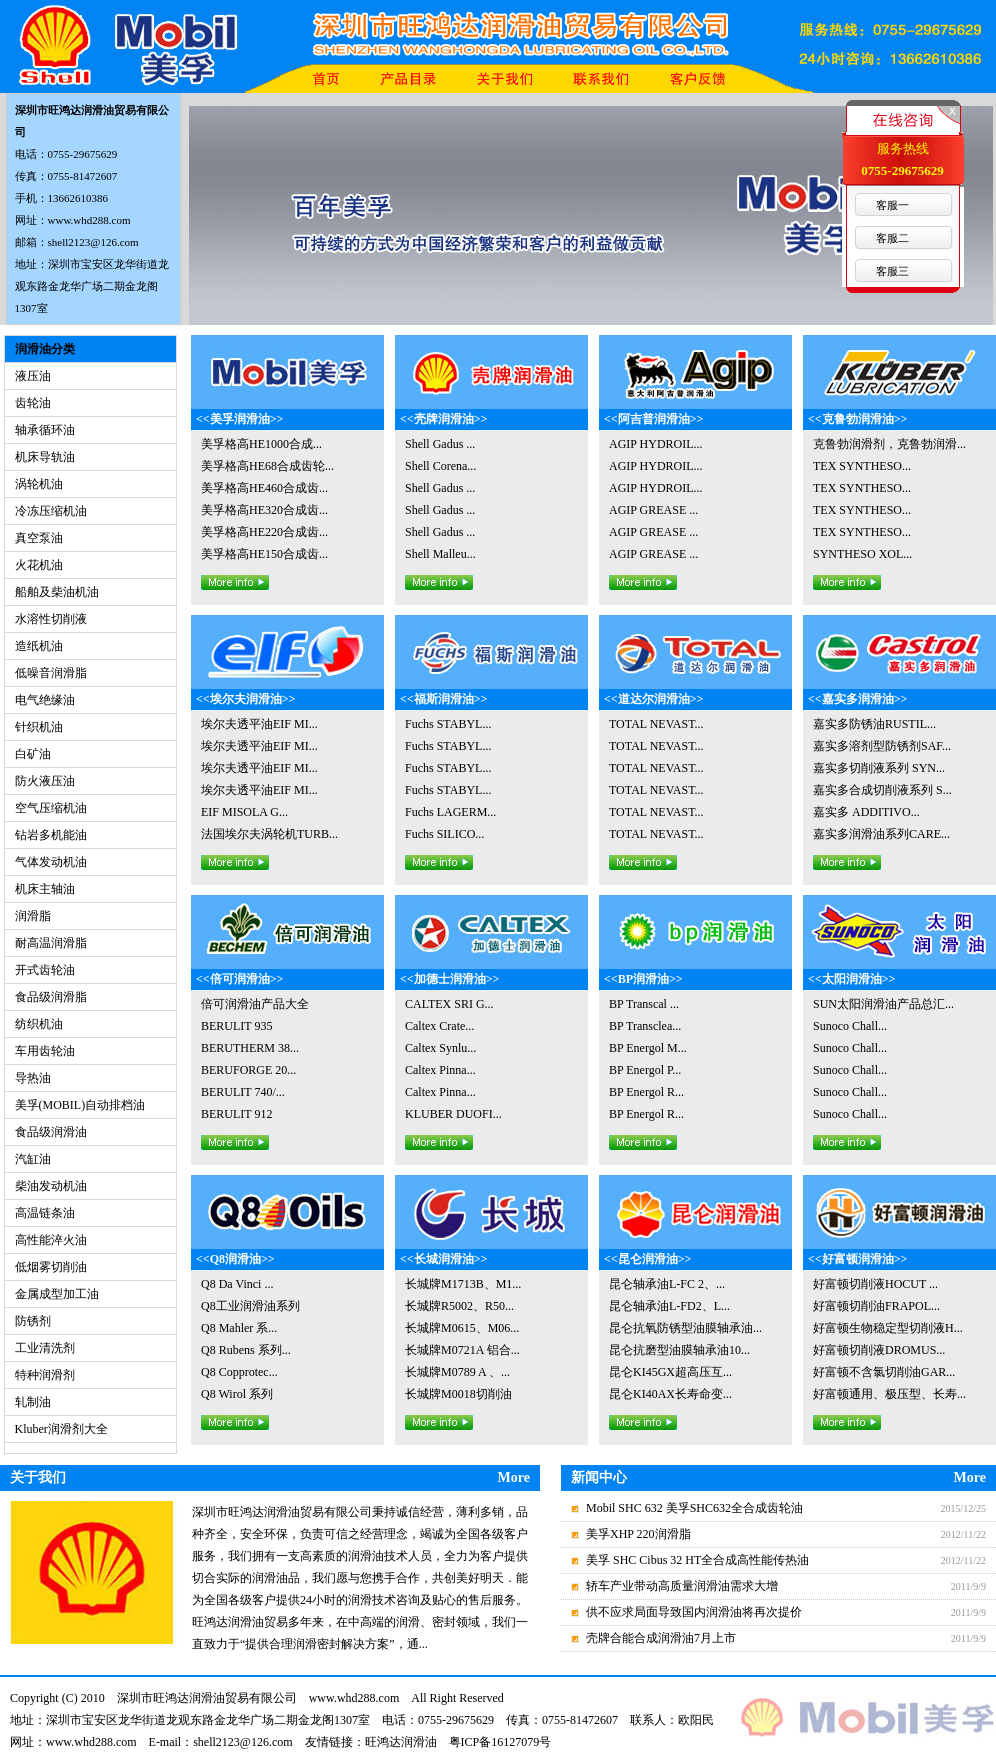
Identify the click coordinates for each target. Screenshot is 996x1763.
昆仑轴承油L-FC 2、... (667, 1284)
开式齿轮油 (45, 970)
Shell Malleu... (440, 554)
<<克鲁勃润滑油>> (857, 419)
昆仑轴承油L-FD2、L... (669, 1306)
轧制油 (33, 1402)
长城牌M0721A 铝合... (462, 1350)
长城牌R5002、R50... (459, 1306)
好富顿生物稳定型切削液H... (888, 1328)
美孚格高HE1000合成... (261, 444)
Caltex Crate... (439, 1026)
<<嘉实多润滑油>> (857, 699)
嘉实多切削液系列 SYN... (879, 768)
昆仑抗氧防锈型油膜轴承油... (685, 1328)
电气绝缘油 (45, 700)
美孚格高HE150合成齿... (264, 554)
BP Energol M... (648, 1048)
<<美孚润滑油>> (239, 419)
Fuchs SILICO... (444, 834)
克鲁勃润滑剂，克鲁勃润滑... (889, 444)
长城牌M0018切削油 (458, 1394)
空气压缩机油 (51, 808)
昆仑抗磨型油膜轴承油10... (679, 1350)
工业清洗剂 (45, 1348)
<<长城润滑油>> (443, 1259)
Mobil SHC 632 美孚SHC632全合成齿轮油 (694, 1508)
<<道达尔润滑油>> (653, 699)
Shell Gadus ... (440, 444)
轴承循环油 (45, 430)
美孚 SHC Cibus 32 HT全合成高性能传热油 (697, 1560)
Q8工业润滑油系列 (250, 1306)
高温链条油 (45, 1213)
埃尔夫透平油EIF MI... (259, 724)
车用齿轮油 (45, 1051)
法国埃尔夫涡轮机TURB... (269, 834)
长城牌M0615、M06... (462, 1328)
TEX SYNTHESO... (862, 466)
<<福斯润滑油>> (443, 699)
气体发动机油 (51, 862)
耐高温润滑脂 (51, 943)
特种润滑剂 (45, 1375)
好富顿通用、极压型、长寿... (889, 1394)
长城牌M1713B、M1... (463, 1284)
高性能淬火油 (51, 1240)
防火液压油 (45, 781)
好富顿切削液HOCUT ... (875, 1284)
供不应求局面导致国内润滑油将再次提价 (694, 1612)
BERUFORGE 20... (248, 1070)
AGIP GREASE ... (653, 510)
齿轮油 (33, 403)
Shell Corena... (440, 466)
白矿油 (33, 754)
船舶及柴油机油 (57, 592)
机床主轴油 (45, 889)
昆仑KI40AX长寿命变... (670, 1394)
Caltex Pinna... (440, 1070)
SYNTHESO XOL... (862, 554)
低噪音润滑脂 (51, 673)
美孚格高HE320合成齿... (264, 510)
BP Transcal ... (644, 1004)
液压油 (33, 376)
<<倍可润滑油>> (239, 979)
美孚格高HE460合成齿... (264, 488)
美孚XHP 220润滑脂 (638, 1534)
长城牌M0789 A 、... (457, 1372)
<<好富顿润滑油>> (857, 1259)
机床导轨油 (45, 457)
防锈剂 (33, 1321)
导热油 (33, 1078)
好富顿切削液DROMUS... (879, 1350)
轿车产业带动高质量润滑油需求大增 (682, 1586)
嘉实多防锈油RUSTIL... (874, 724)
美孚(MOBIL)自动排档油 (80, 1105)
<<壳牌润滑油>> (443, 419)
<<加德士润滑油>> (449, 979)
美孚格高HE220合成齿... (264, 532)
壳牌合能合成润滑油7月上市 (661, 1638)
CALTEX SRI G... (449, 1004)
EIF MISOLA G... (244, 812)
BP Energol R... (646, 1092)
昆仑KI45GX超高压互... (670, 1372)
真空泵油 (39, 538)
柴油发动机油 (51, 1186)
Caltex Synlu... (440, 1048)
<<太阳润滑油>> (851, 979)
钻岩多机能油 (51, 835)
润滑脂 (33, 916)
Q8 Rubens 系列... (246, 1350)
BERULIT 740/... (243, 1092)
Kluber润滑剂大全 (61, 1429)
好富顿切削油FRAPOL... (876, 1306)
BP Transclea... (645, 1026)
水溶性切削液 (51, 619)
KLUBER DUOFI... (453, 1114)
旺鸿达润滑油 (401, 1742)
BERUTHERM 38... (250, 1048)
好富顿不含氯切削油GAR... (884, 1372)
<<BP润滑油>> (643, 979)
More (514, 1477)
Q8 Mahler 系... (239, 1328)
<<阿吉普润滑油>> (653, 419)
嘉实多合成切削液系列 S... (882, 790)
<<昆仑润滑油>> (647, 1259)
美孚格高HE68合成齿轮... (267, 466)
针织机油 (39, 727)
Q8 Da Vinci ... (237, 1284)
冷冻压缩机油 (51, 511)
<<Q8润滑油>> (235, 1259)
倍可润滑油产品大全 (255, 1004)
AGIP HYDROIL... (656, 444)
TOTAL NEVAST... (656, 724)
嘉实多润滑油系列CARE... (881, 834)
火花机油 (39, 565)
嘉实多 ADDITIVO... (866, 812)
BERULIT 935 (236, 1026)
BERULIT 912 (236, 1114)
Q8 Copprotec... (239, 1372)
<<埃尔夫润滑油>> (245, 699)
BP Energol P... (645, 1070)
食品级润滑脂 (51, 997)
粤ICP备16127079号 (500, 1742)
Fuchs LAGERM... (450, 812)
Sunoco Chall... (850, 1026)
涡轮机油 (39, 484)
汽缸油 (33, 1159)
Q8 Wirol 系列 (237, 1394)
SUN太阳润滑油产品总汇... (883, 1004)
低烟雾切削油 (51, 1267)
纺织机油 (39, 1024)
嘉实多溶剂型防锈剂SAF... (882, 746)
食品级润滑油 (51, 1132)
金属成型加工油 (57, 1294)
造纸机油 (39, 646)
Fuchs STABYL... (448, 724)
